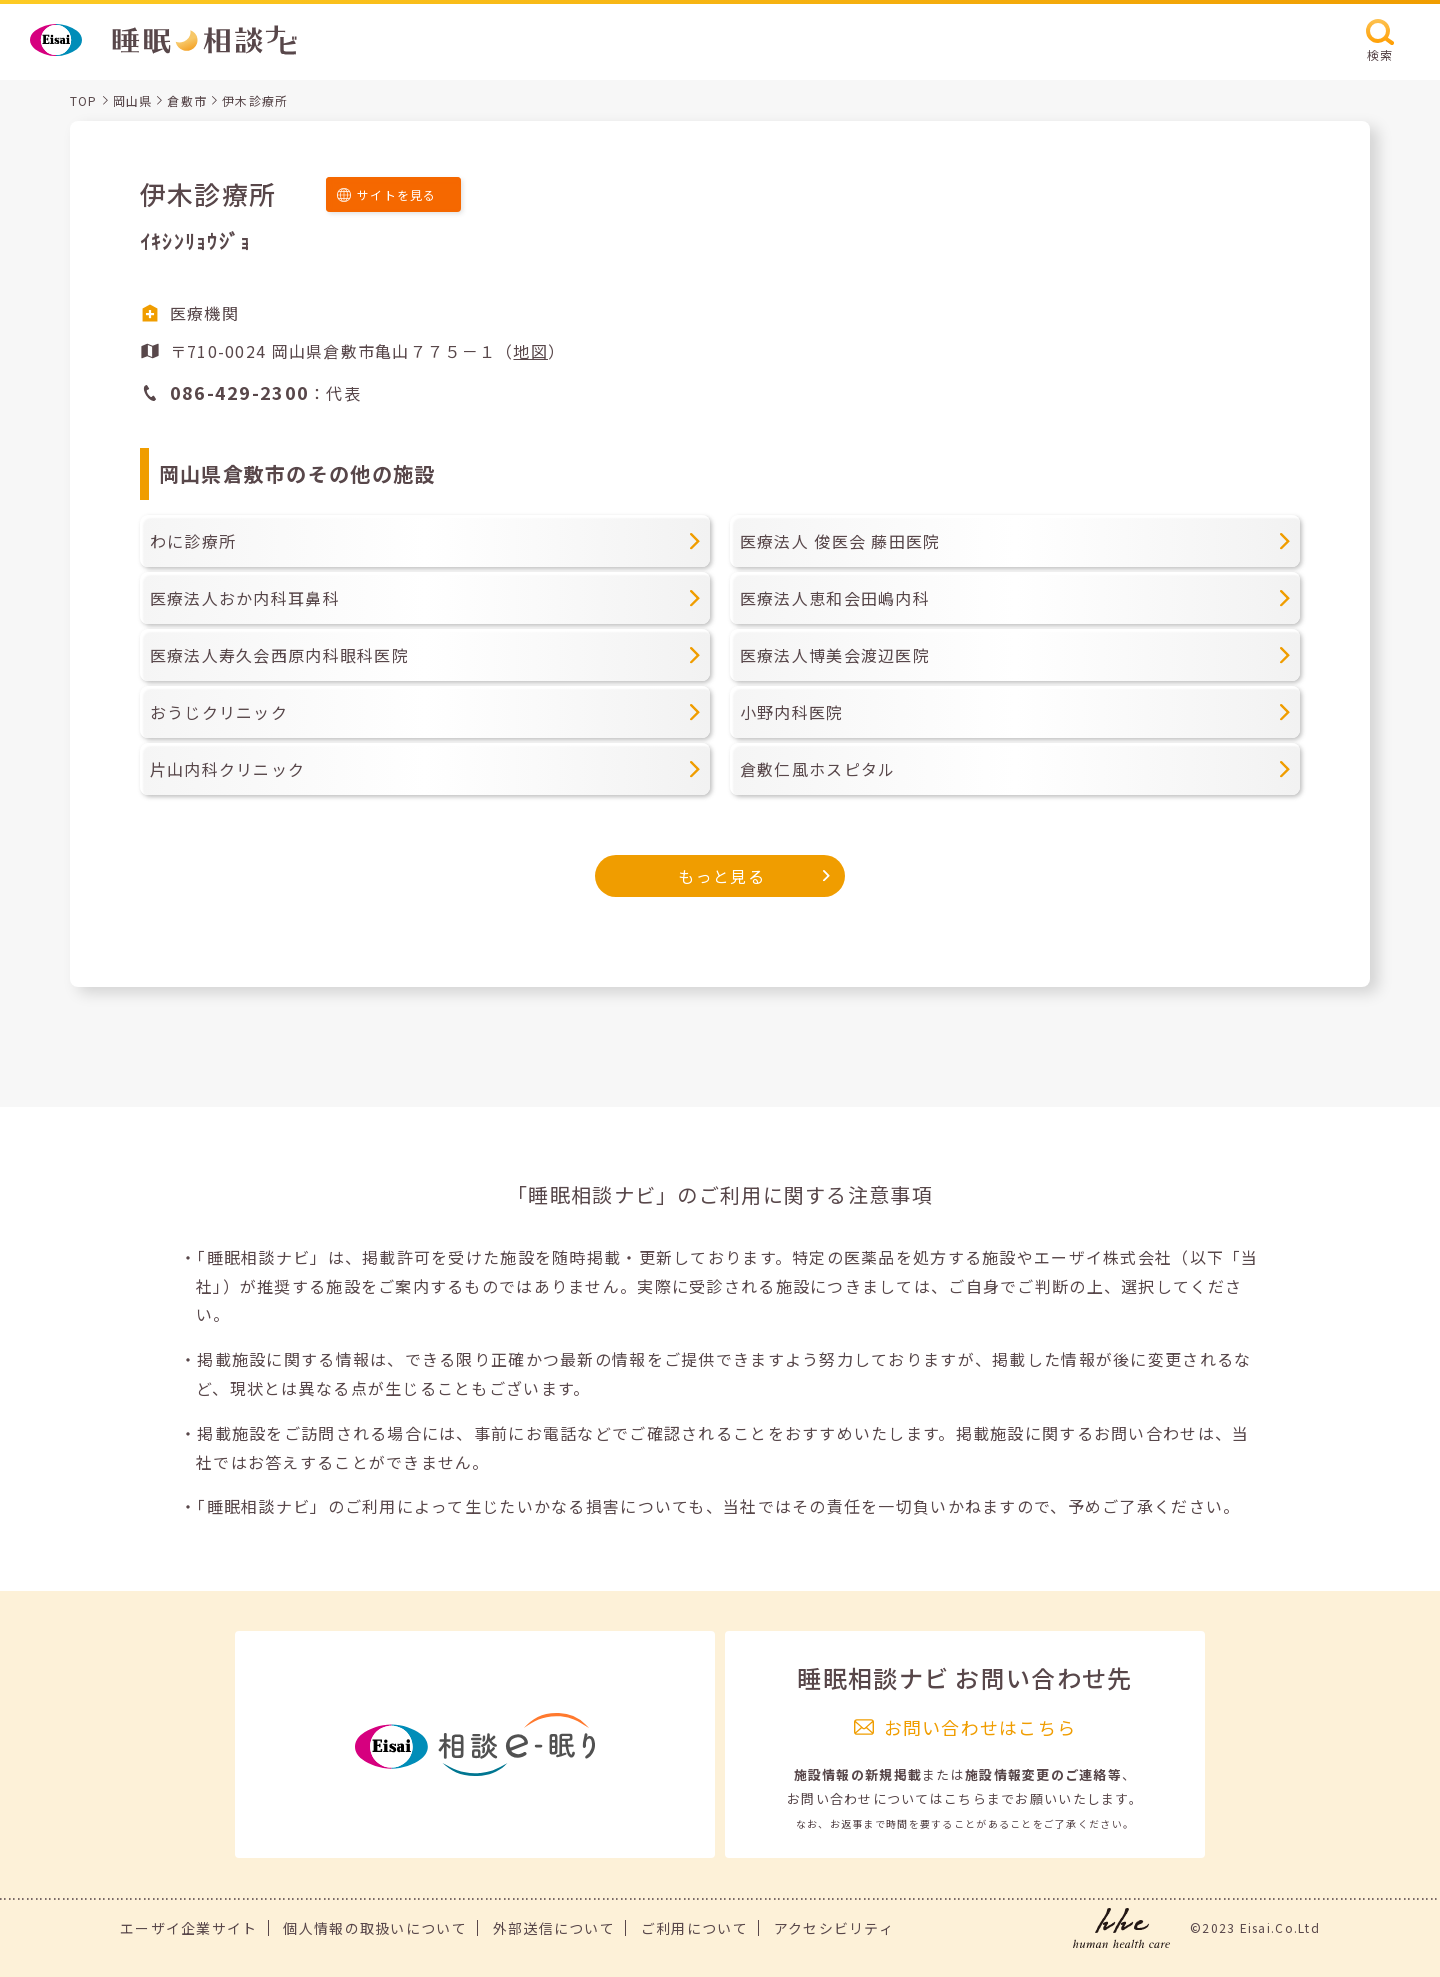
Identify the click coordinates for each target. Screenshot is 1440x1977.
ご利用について (694, 1928)
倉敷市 (187, 100)
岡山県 (133, 100)
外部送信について (554, 1928)
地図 (530, 351)
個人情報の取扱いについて (374, 1928)
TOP (84, 100)
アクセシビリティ (834, 1928)
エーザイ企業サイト (189, 1928)
